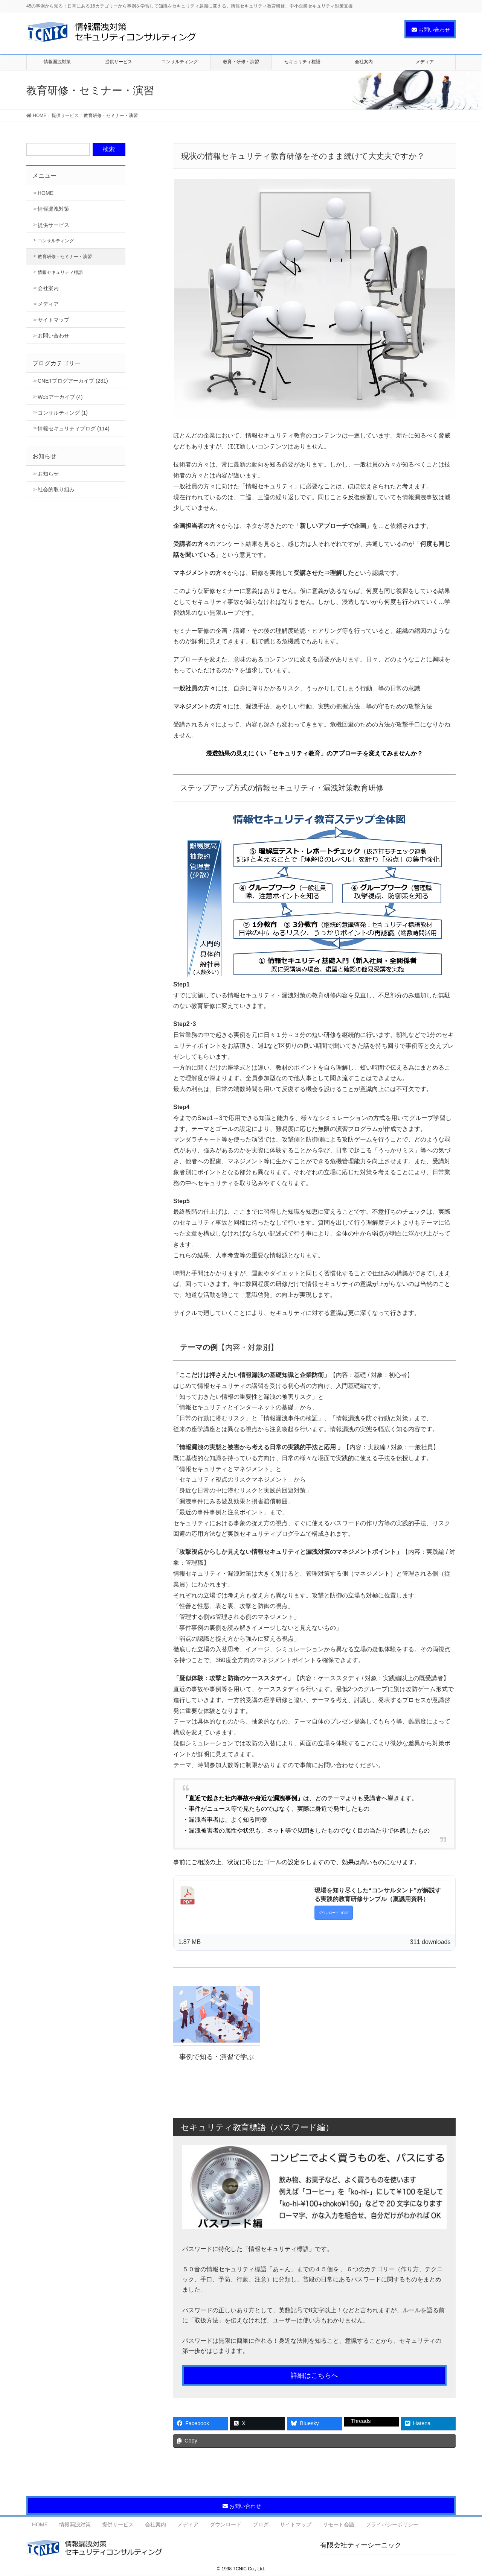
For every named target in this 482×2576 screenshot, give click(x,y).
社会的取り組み (56, 489)
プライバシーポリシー (392, 2524)
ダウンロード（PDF (334, 1913)
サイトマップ (53, 320)
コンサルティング (56, 240)
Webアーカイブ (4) (60, 397)
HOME (45, 193)
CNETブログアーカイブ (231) (73, 381)
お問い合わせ (53, 336)
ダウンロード (225, 2524)
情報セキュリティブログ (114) (74, 429)
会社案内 (48, 288)
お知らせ (48, 474)
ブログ (260, 2524)
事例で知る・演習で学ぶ (216, 2057)
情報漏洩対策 (53, 209)
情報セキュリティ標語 (60, 272)
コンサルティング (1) (63, 413)
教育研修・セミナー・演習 (65, 256)
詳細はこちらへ (314, 2375)
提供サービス (53, 225)
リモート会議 (338, 2524)
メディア (48, 304)
